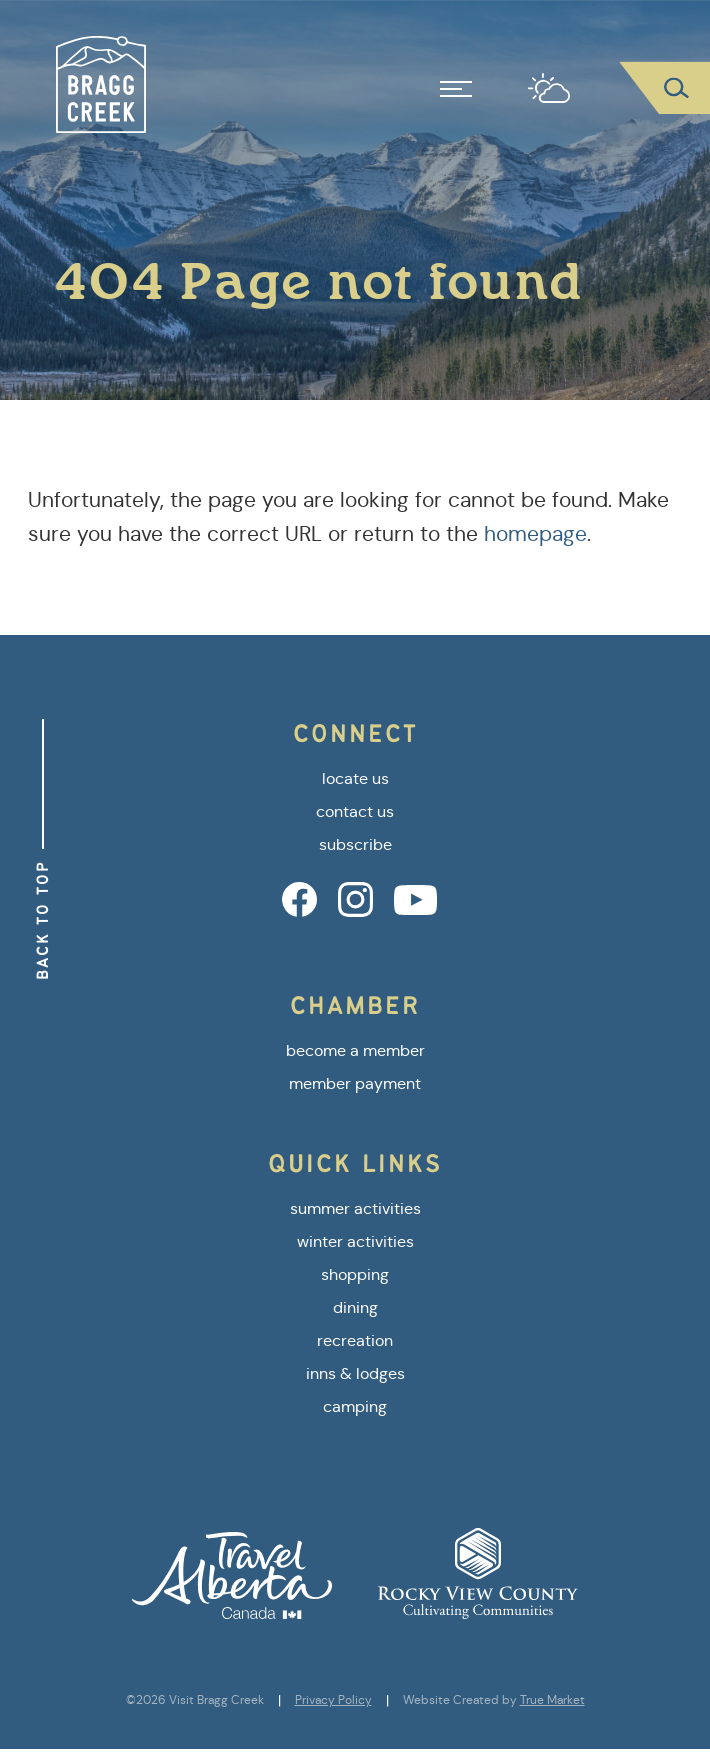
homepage (535, 534)
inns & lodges (355, 1373)
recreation (355, 1340)
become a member (355, 1050)
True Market (552, 1700)
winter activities (355, 1241)
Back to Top (42, 920)
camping (355, 1406)
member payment (355, 1083)
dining (355, 1307)
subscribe (355, 844)
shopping (355, 1274)
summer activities (355, 1208)
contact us (355, 811)
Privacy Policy (333, 1700)
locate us (355, 778)
